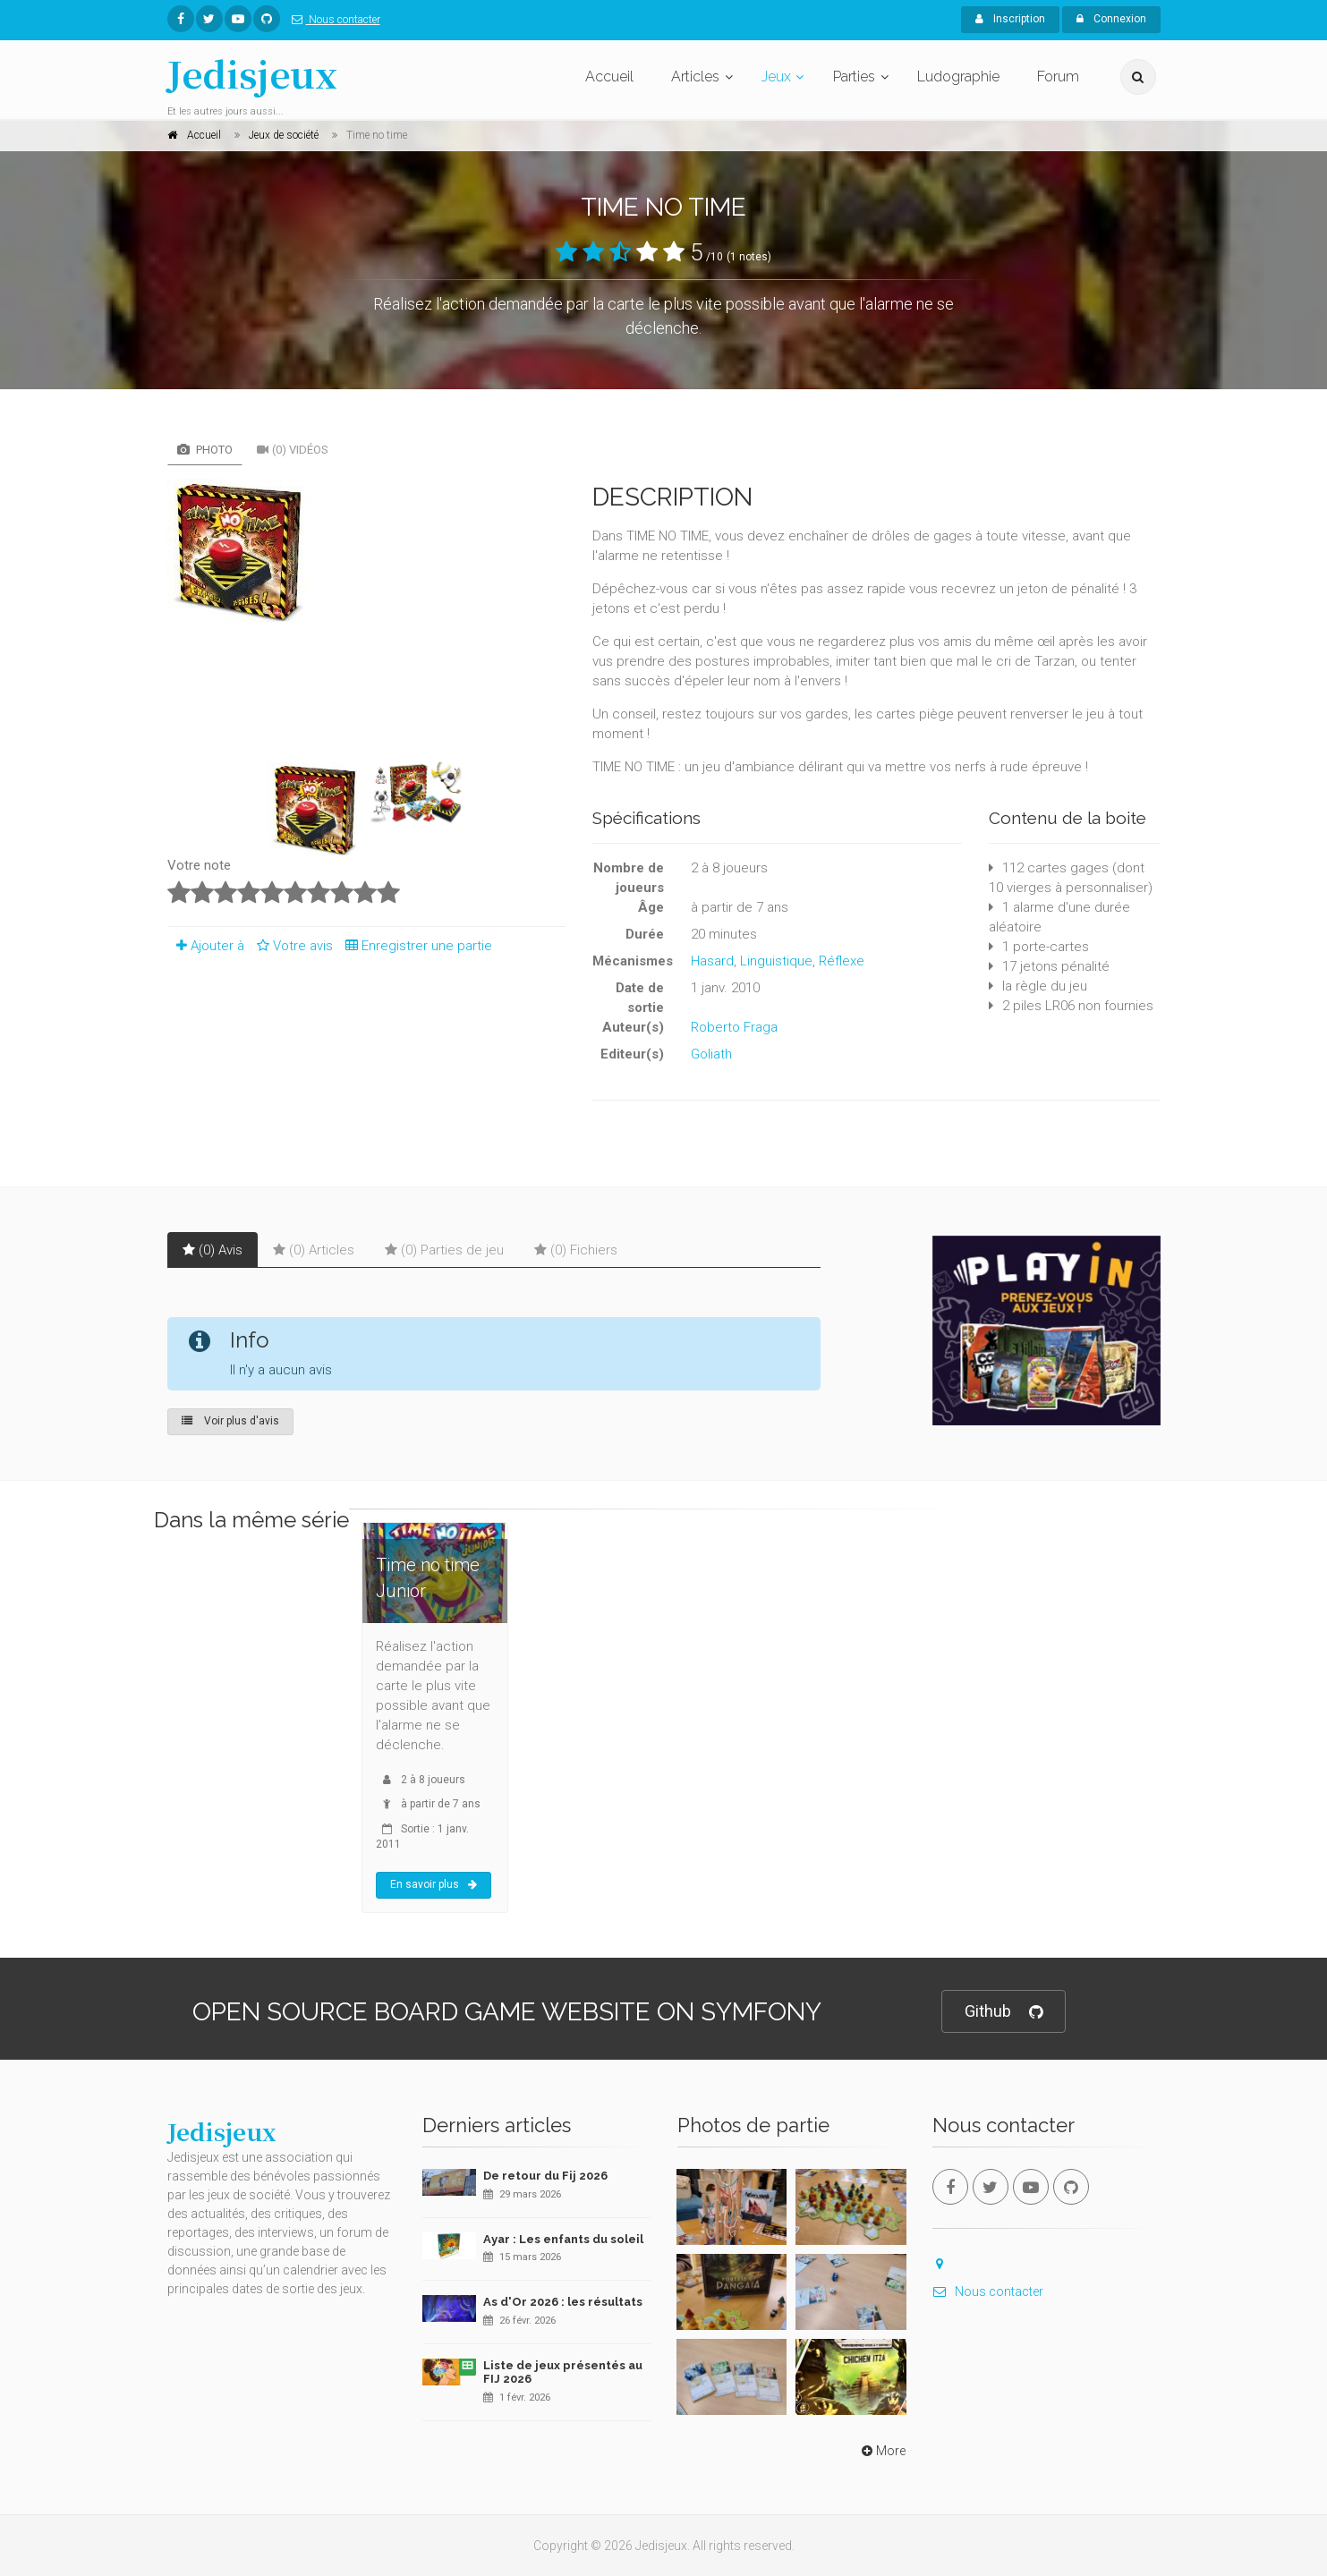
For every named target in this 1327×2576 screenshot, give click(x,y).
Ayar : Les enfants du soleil (563, 2239)
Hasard (712, 961)
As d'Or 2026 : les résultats (562, 2301)
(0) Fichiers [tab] (575, 1250)
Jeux (776, 76)
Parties (854, 76)
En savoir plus (433, 1884)
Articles (695, 76)
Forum (1058, 76)
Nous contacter (332, 19)
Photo (205, 449)
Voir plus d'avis (230, 1421)
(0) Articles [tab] (313, 1250)
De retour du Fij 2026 (545, 2175)
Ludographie (958, 76)
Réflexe (841, 961)
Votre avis (292, 946)
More (882, 2451)
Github (1003, 2012)
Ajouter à (205, 946)
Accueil (609, 76)
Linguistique (776, 961)
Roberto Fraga (734, 1027)
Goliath (711, 1054)
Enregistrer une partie (414, 946)
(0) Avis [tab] (212, 1250)
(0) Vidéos (292, 449)
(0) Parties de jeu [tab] (444, 1250)
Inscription (1010, 19)
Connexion (1111, 19)
